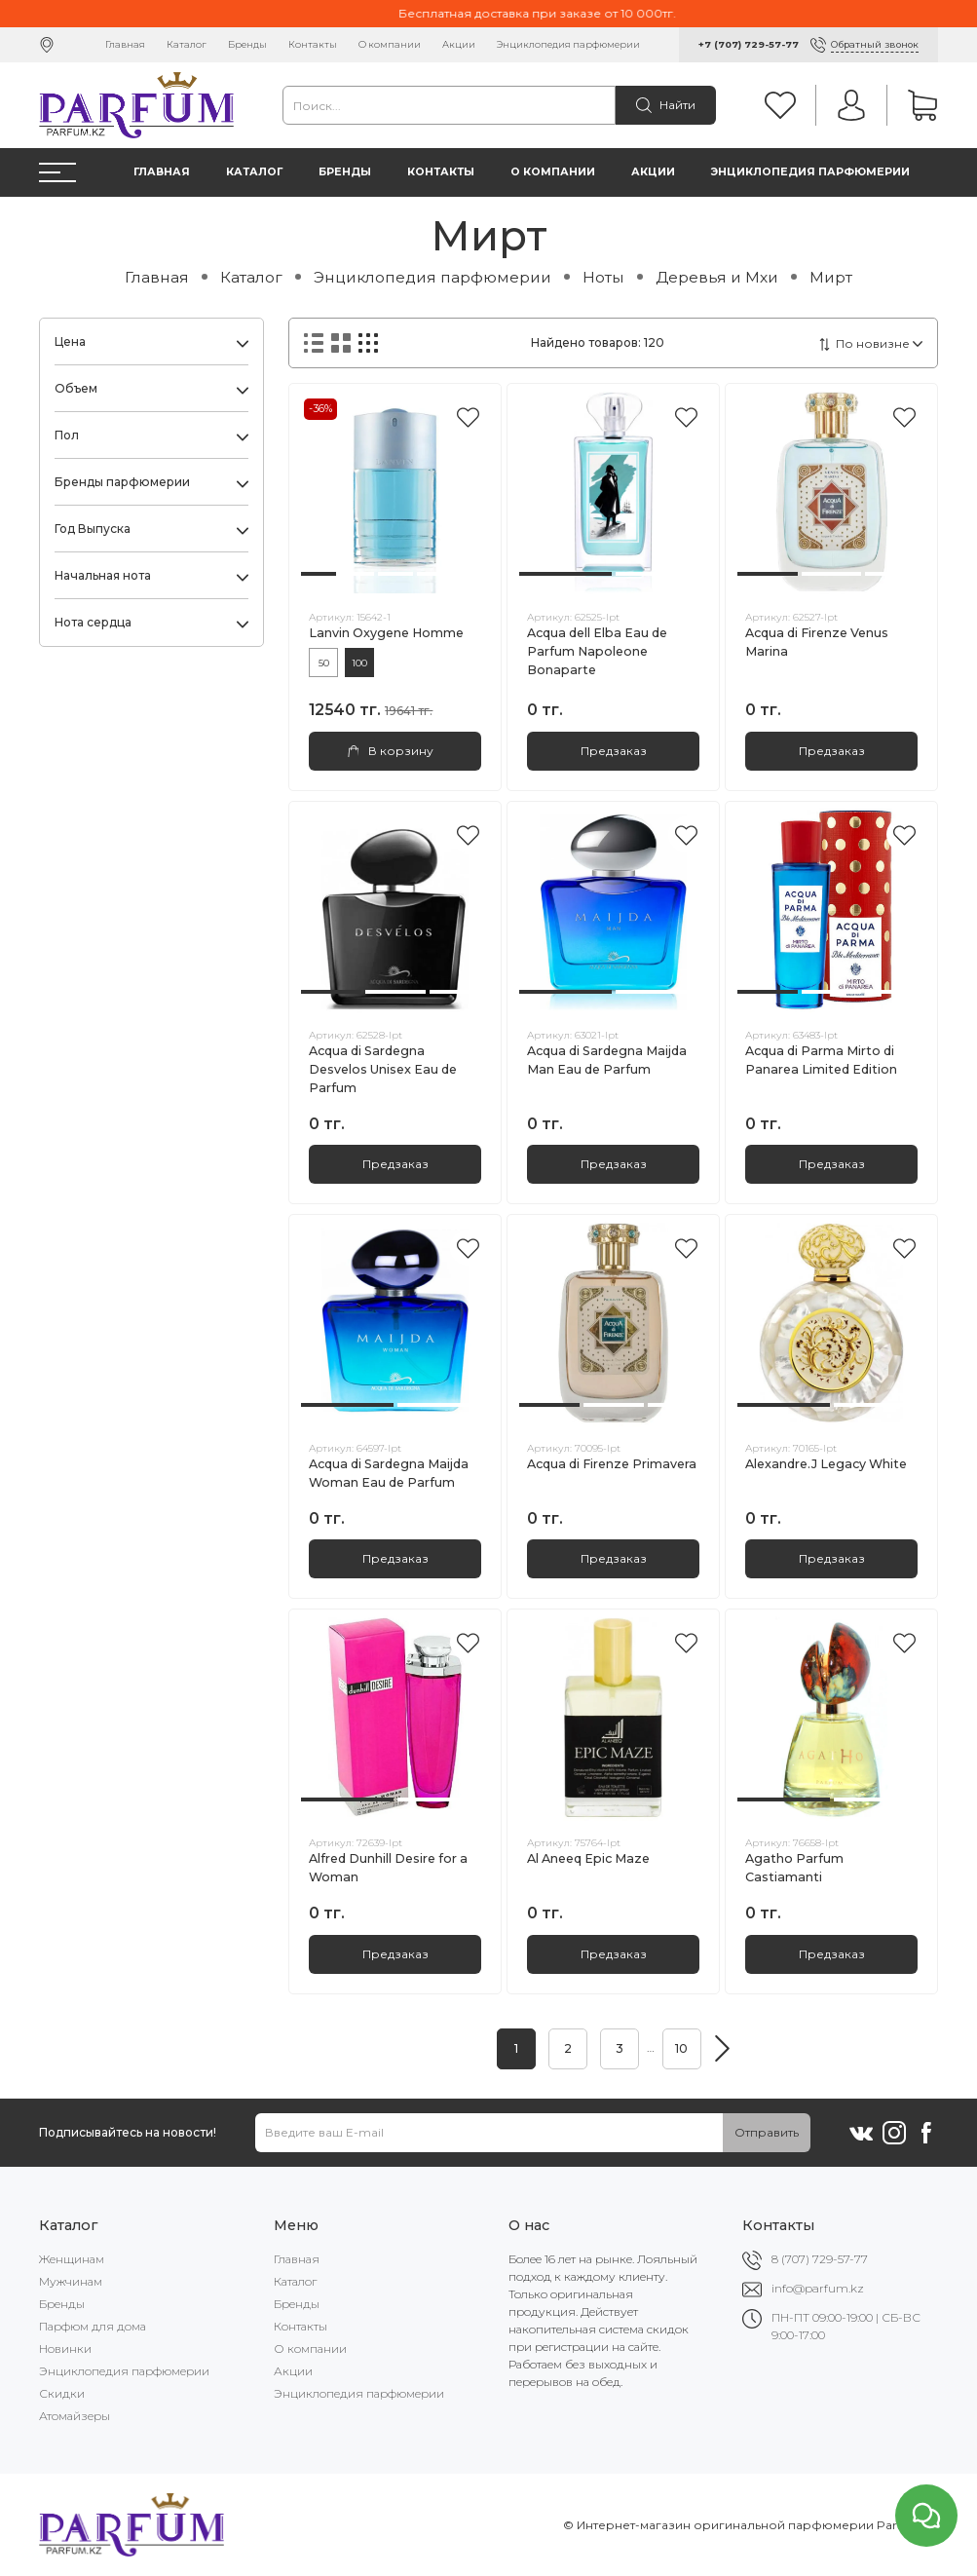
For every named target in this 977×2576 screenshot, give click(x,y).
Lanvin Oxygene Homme (386, 632)
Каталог (187, 44)
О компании (389, 44)
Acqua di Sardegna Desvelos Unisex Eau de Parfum (383, 1069)
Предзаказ (614, 750)
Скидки (62, 2393)
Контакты (312, 44)
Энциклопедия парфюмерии (568, 44)
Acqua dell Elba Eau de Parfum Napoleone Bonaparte (597, 651)
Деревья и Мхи (717, 277)
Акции (458, 44)
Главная (125, 44)
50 (324, 663)
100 (359, 663)
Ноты (603, 277)
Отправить (766, 2132)
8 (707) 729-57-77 (819, 2259)
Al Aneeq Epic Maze (588, 1858)
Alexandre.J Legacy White (826, 1464)
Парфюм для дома (92, 2326)
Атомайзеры (74, 2415)
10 (681, 2048)
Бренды (247, 44)
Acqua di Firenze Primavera (611, 1464)
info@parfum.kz (817, 2288)
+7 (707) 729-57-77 (748, 44)
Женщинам (71, 2259)
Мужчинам (70, 2281)
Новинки (65, 2348)
